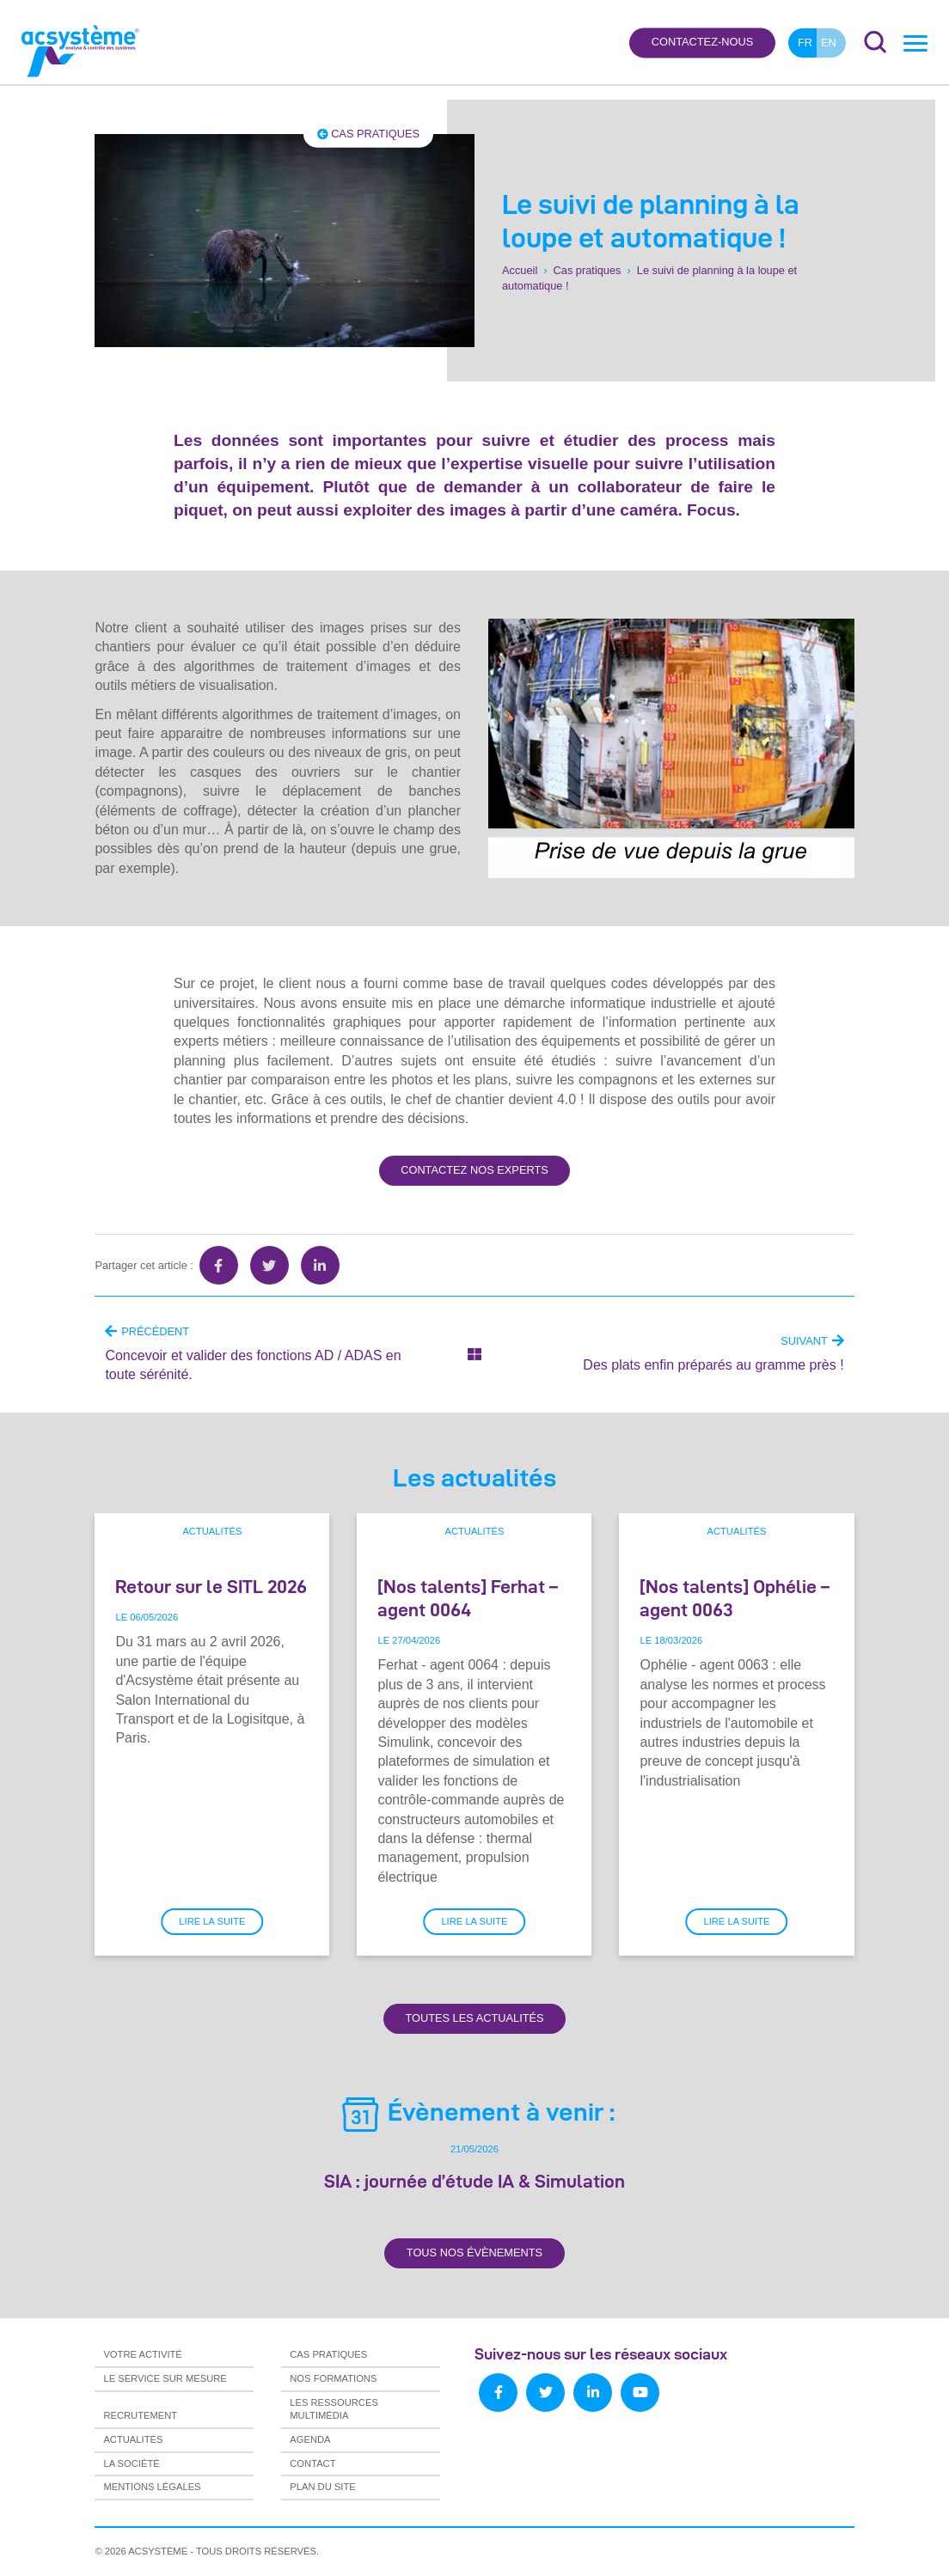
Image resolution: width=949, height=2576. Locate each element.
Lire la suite (212, 1921)
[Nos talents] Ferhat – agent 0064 (467, 1598)
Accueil (519, 270)
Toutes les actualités (474, 2017)
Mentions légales (151, 2486)
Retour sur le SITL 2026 (211, 1586)
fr (805, 42)
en (828, 42)
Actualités (212, 1531)
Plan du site (322, 2486)
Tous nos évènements (474, 2252)
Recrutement (140, 2415)
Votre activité (142, 2354)
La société (131, 2463)
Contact (312, 2463)
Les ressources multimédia (334, 2409)
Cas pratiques (368, 133)
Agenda (310, 2439)
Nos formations (333, 2378)
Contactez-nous (702, 42)
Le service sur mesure (164, 2378)
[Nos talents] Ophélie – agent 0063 (735, 1598)
